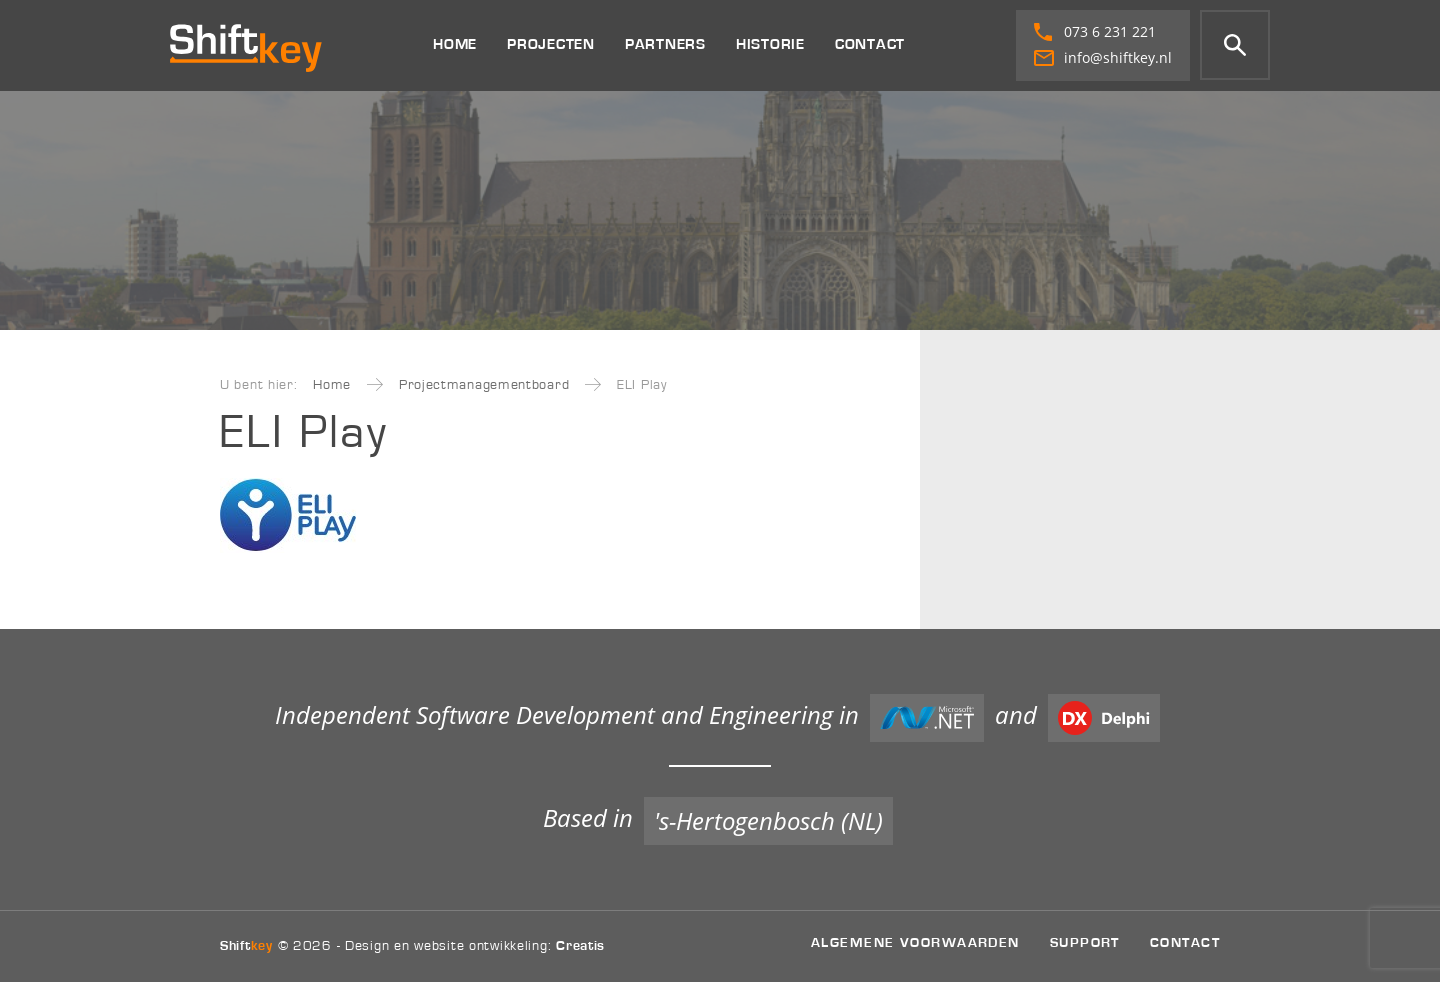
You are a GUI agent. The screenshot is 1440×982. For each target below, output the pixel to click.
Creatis (580, 946)
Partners (665, 44)
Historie (770, 44)
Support (1085, 942)
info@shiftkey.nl (1103, 57)
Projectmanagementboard (484, 385)
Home (455, 44)
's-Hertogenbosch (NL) (768, 820)
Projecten (551, 44)
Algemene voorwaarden (915, 942)
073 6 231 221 (1095, 31)
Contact (870, 44)
